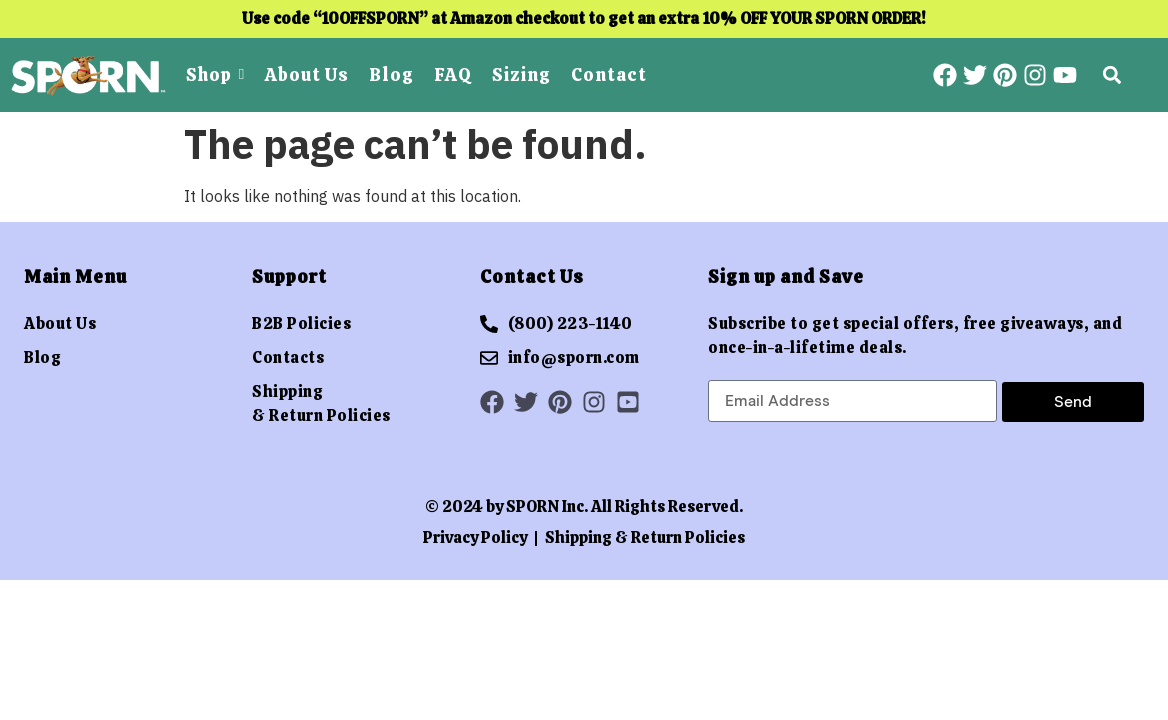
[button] (1111, 75)
